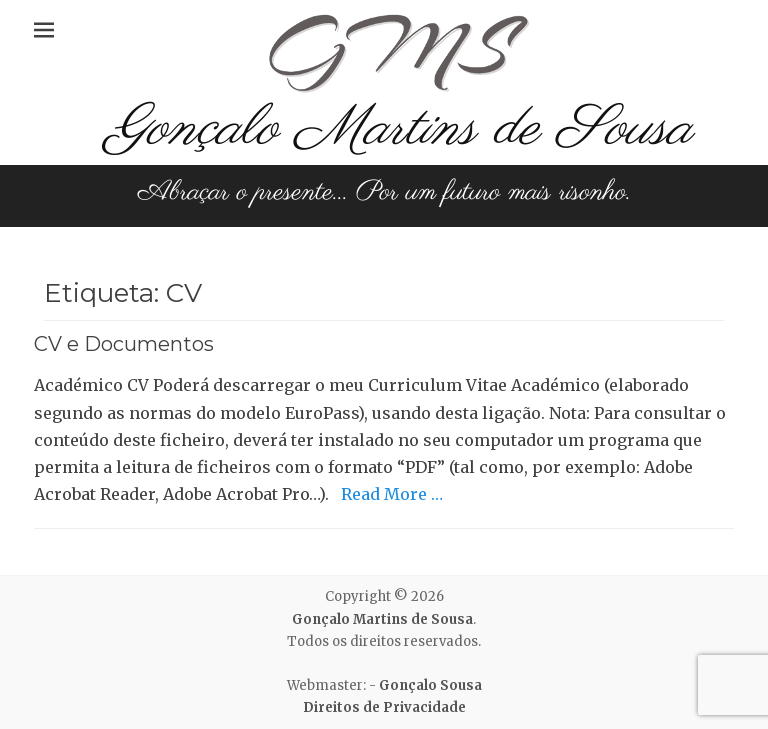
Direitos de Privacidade (384, 707)
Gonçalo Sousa (430, 685)
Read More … (392, 494)
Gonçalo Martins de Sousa (399, 129)
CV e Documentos (124, 344)
